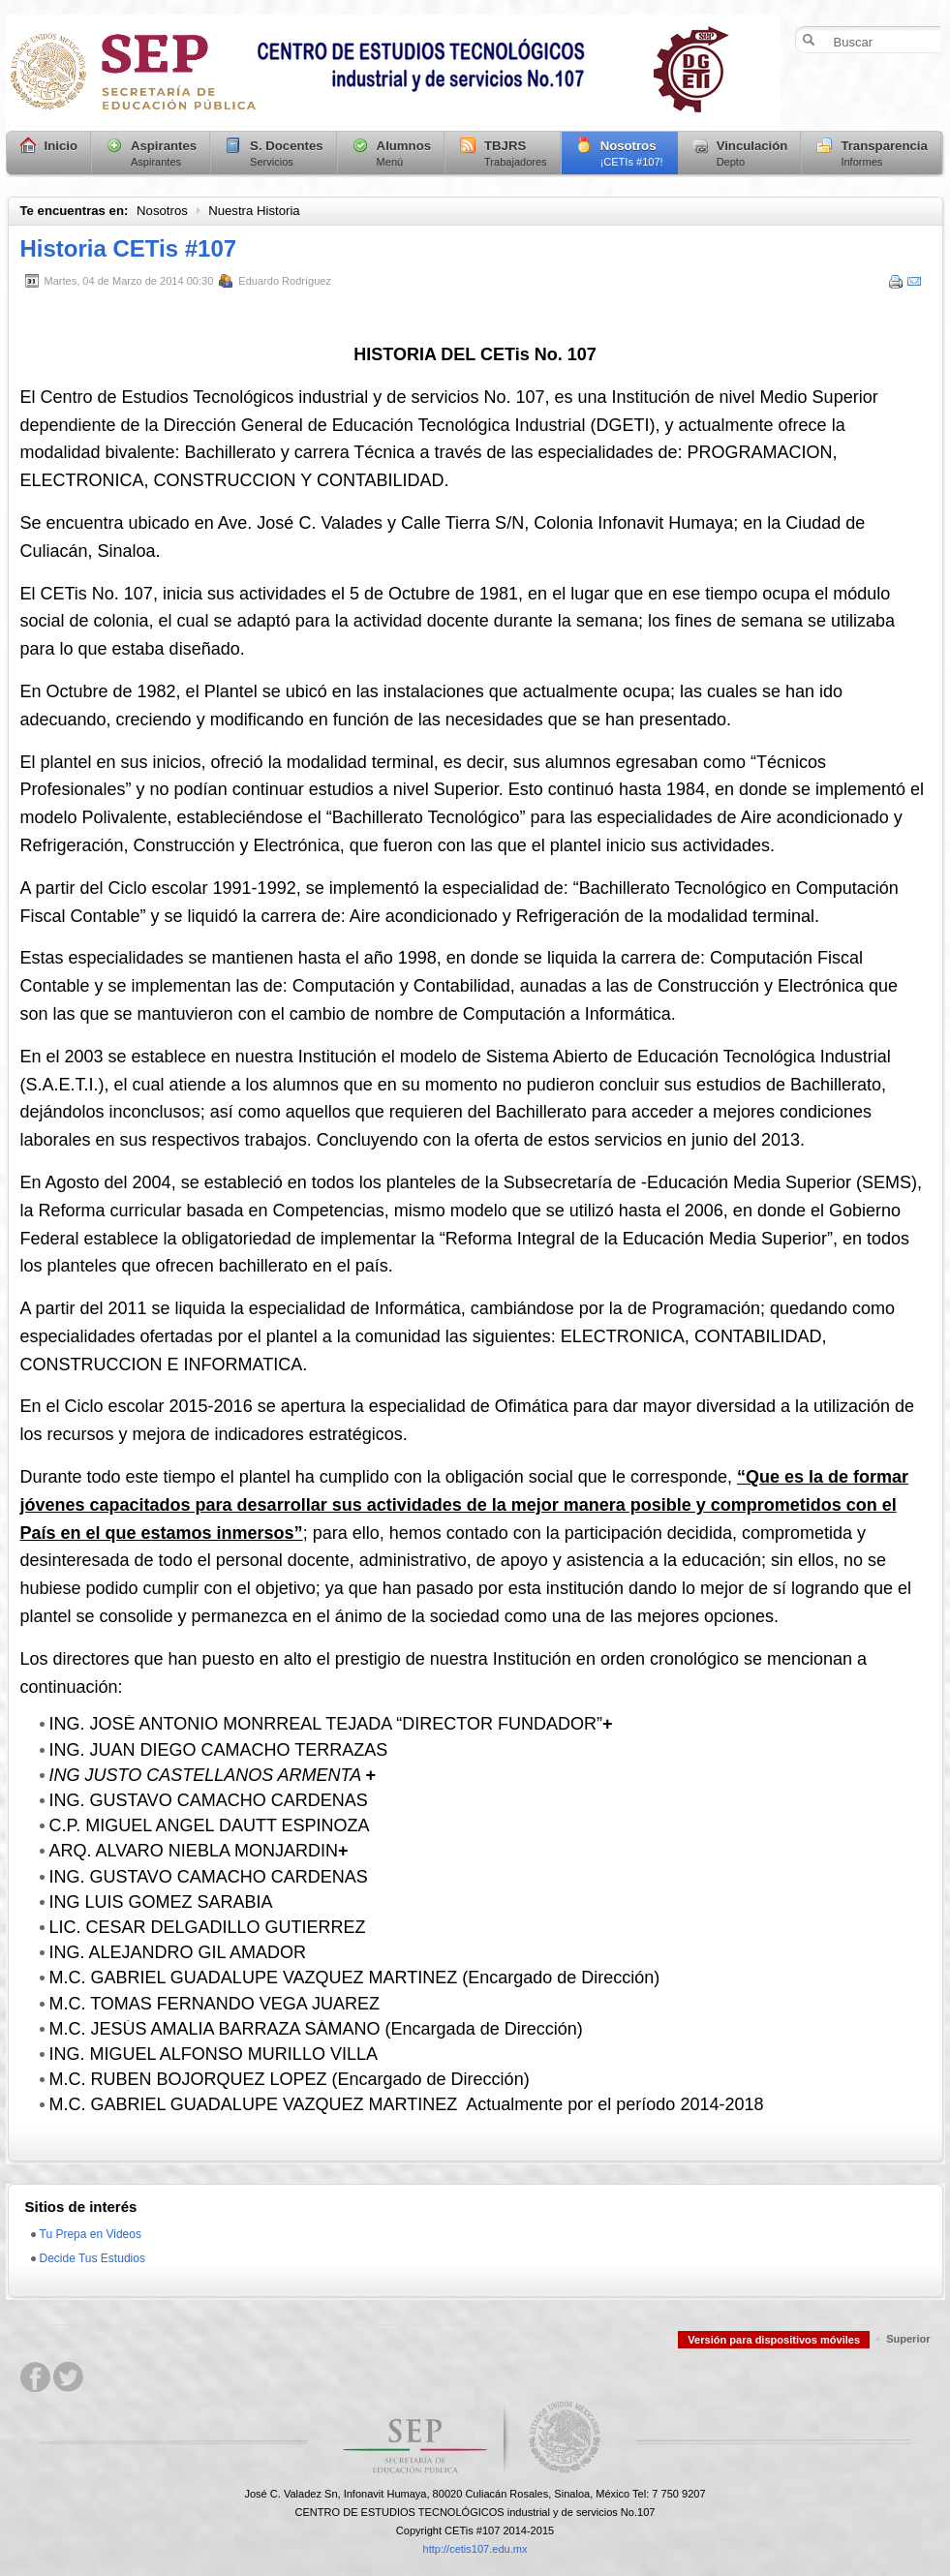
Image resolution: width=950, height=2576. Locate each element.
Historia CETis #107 (128, 248)
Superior (908, 2339)
